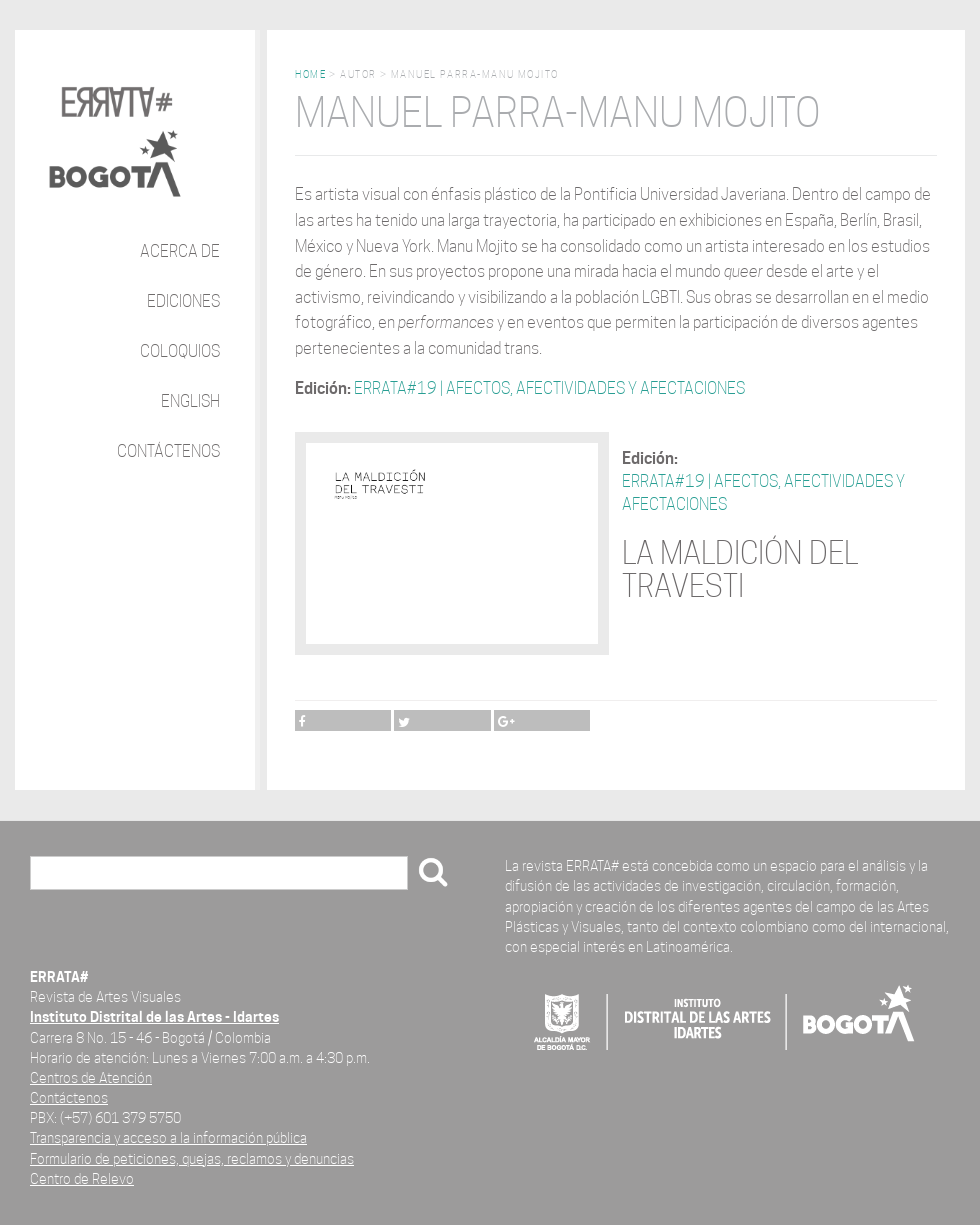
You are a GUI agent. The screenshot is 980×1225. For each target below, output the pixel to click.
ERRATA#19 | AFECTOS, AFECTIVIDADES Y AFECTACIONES (549, 388)
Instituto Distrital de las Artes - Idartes (154, 1016)
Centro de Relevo (82, 1178)
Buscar (61, 874)
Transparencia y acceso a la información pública (168, 1137)
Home (310, 74)
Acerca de (180, 251)
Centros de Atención (91, 1077)
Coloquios (180, 351)
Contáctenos (168, 451)
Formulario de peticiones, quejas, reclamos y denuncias (192, 1158)
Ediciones (183, 301)
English (190, 401)
